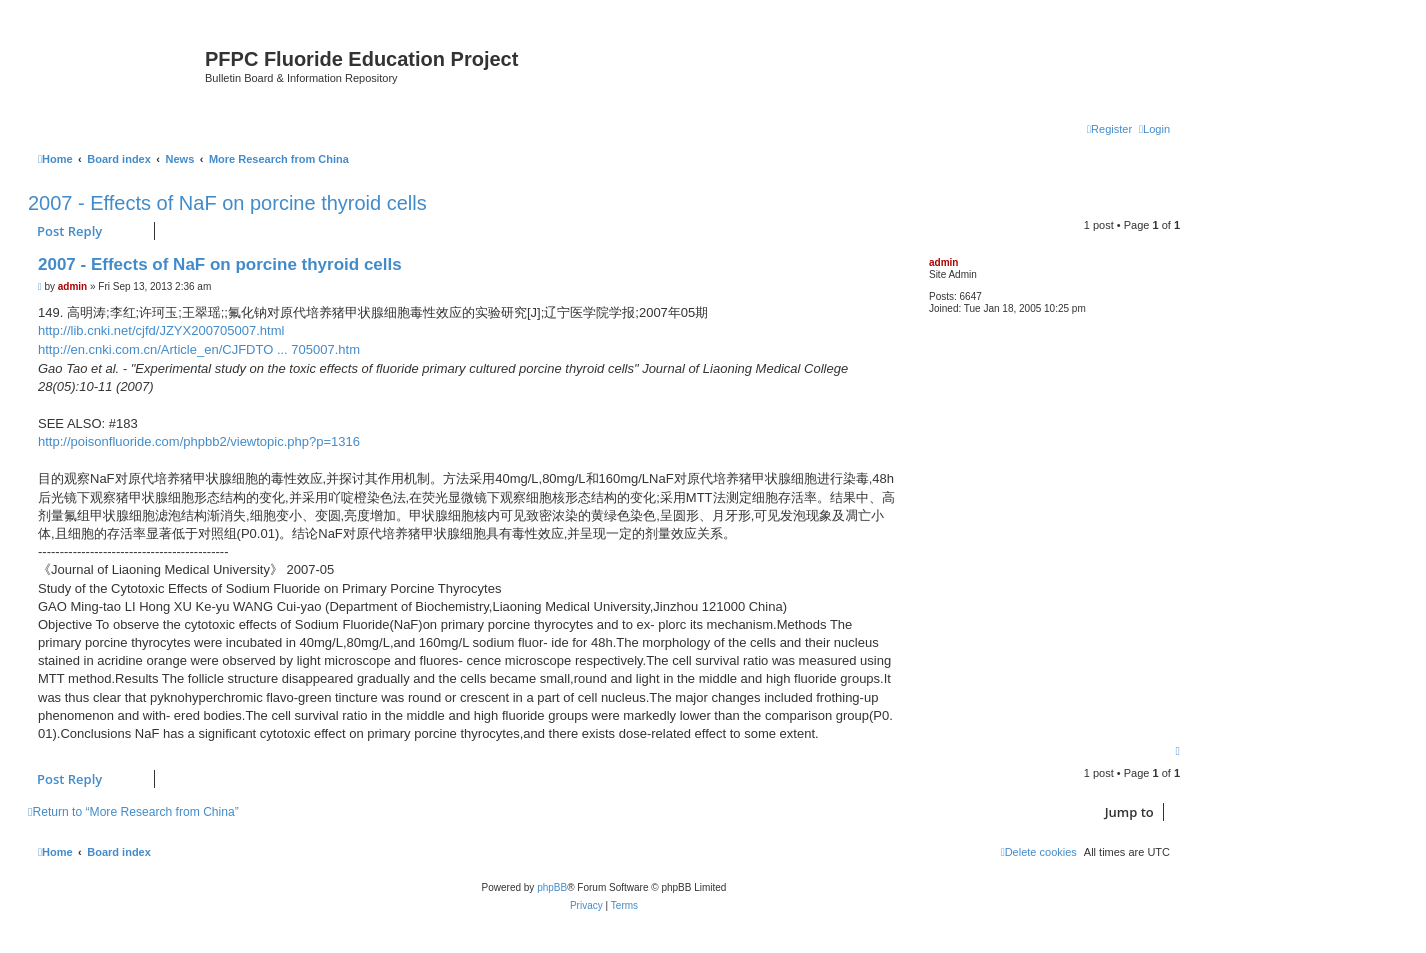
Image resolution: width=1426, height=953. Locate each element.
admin (943, 262)
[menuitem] (1154, 129)
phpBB (552, 887)
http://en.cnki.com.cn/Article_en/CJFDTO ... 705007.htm (199, 349)
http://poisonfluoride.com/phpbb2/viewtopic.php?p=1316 (199, 441)
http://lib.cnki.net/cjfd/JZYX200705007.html (161, 330)
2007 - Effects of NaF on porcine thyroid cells (227, 203)
